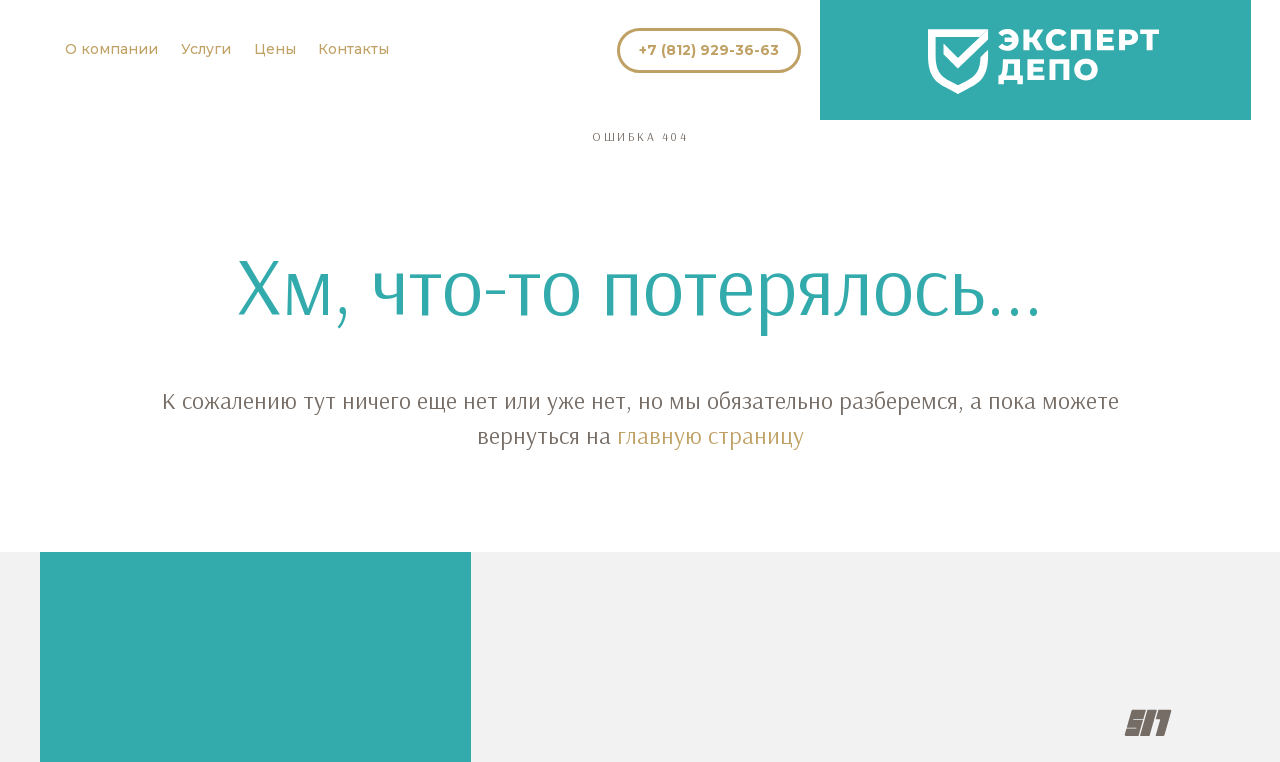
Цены (275, 49)
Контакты (353, 49)
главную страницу (710, 435)
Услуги (206, 49)
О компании (111, 49)
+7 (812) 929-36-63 (709, 50)
